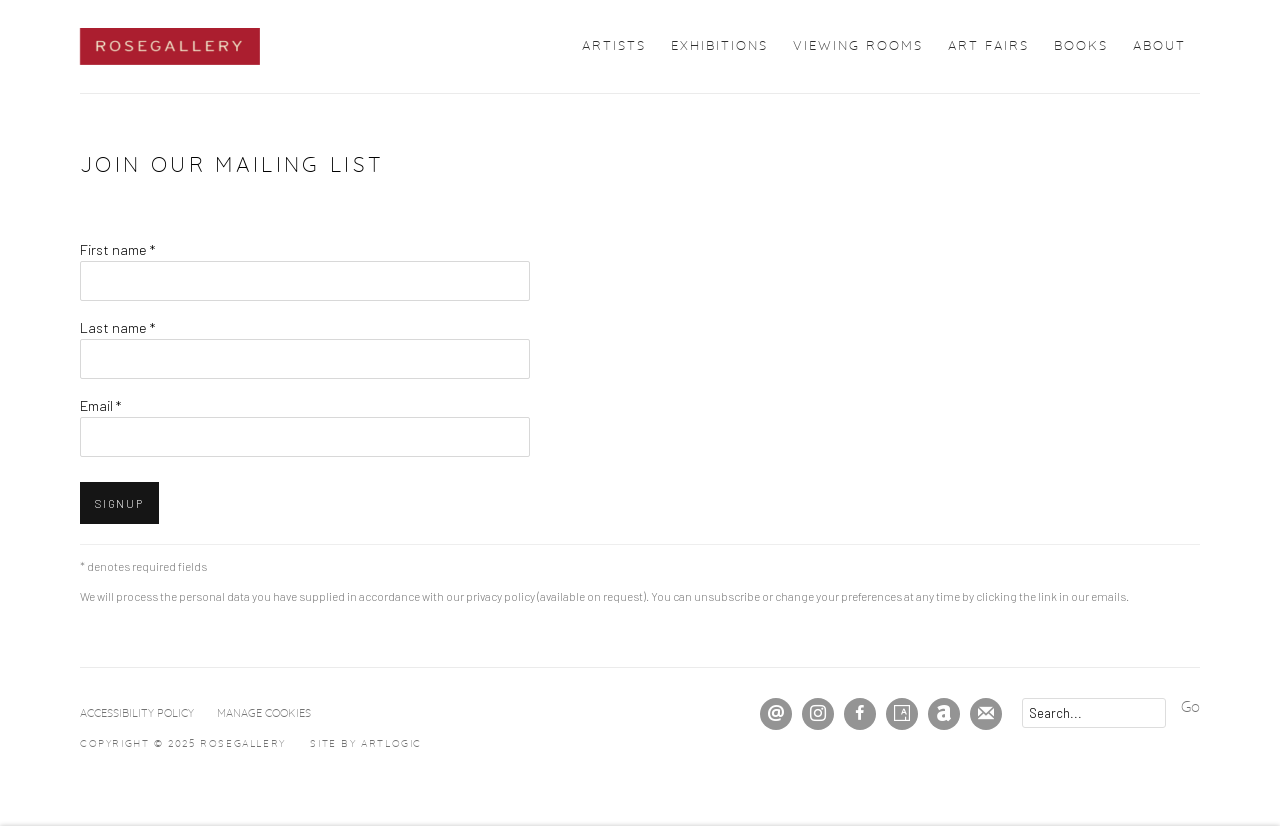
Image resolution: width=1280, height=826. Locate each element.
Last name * (117, 327)
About (1159, 46)
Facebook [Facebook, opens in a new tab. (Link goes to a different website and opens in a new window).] (860, 714)
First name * (117, 249)
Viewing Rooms (858, 46)
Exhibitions (719, 46)
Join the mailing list (986, 714)
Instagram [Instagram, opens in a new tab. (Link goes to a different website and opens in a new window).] (818, 714)
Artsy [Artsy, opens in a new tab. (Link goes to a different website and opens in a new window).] (902, 714)
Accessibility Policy (137, 713)
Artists (614, 46)
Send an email (776, 714)
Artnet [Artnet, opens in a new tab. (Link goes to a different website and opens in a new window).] (944, 714)
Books (1081, 46)
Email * (100, 405)
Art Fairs (988, 46)
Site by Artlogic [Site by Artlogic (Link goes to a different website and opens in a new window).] (366, 744)
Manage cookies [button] (264, 713)
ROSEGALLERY (170, 46)
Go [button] (1190, 707)
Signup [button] (119, 503)
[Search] (1094, 713)
